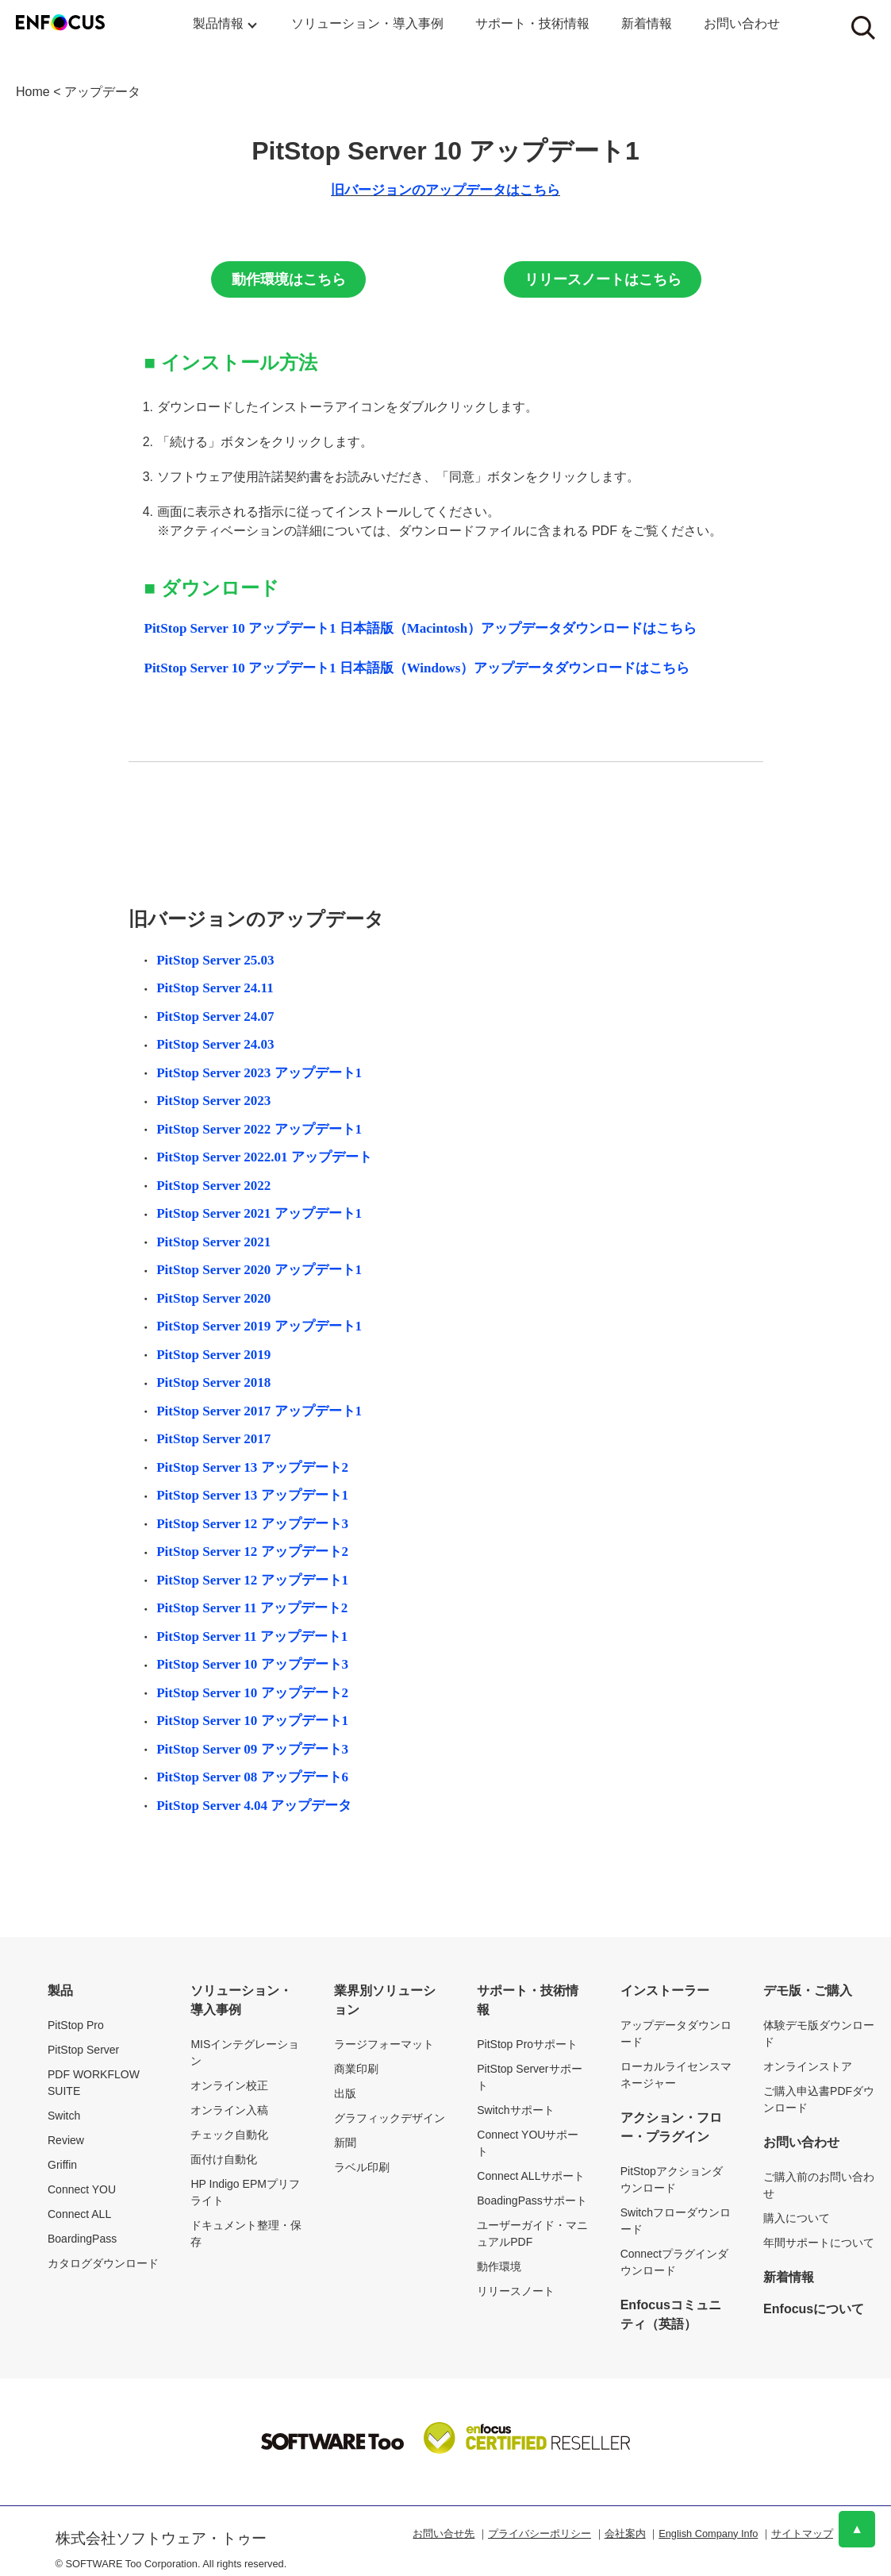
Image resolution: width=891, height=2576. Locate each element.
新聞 (345, 2142)
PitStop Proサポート (527, 2044)
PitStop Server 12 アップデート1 (252, 1580)
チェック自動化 (229, 2134)
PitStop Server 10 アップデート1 (252, 1720)
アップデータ (102, 91)
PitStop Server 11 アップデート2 (252, 1607)
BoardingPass (82, 2238)
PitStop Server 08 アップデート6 (252, 1777)
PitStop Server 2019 (213, 1354)
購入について (796, 2218)
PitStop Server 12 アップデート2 (252, 1551)
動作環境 (499, 2266)
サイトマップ (802, 2533)
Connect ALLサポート (531, 2176)
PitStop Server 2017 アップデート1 (259, 1411)
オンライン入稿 (229, 2110)
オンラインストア (807, 2066)
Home (33, 91)
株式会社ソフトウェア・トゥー (161, 2538)
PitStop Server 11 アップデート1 (252, 1636)
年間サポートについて (818, 2242)
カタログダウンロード (103, 2263)
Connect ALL (79, 2214)
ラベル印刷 (362, 2167)
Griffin (62, 2164)
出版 (345, 2093)
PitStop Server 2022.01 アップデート (264, 1157)
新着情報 (646, 23)
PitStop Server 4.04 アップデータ (253, 1805)
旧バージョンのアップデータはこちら (445, 190)
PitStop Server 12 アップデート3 (252, 1523)
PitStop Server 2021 (213, 1241)
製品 (60, 1990)
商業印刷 (356, 2068)
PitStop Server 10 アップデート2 (252, 1692)
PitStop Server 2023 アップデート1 (259, 1072)
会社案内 (625, 2533)
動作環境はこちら (289, 279)
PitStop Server (83, 2049)
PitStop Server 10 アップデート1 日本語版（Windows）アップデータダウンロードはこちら (417, 668)
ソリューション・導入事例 (367, 23)
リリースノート (516, 2291)
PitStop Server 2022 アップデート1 (259, 1129)
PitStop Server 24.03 (215, 1044)
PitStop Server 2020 (213, 1298)
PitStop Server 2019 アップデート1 (259, 1326)
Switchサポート (515, 2110)
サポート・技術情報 (532, 23)
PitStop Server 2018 (213, 1382)
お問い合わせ (742, 23)
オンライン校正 (229, 2085)
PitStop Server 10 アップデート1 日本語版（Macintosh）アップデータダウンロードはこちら (420, 628)
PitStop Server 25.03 (215, 960)
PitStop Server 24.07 (215, 1016)
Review (66, 2140)
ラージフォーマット (384, 2044)
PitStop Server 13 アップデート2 (252, 1467)
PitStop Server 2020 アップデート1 (259, 1269)
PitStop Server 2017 (213, 1438)
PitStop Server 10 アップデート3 (252, 1664)
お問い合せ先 (443, 2533)
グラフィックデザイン (389, 2118)
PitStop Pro (76, 2025)
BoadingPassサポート (532, 2200)
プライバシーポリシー (539, 2533)
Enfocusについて (813, 2309)
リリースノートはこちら (603, 279)
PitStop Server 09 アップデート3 (252, 1749)
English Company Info (708, 2533)
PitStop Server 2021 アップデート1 (259, 1213)
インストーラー (664, 1990)
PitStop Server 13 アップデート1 (252, 1495)
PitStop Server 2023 (213, 1100)
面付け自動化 (223, 2159)
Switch (64, 2115)
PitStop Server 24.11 (214, 987)
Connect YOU (82, 2189)
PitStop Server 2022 (213, 1185)
